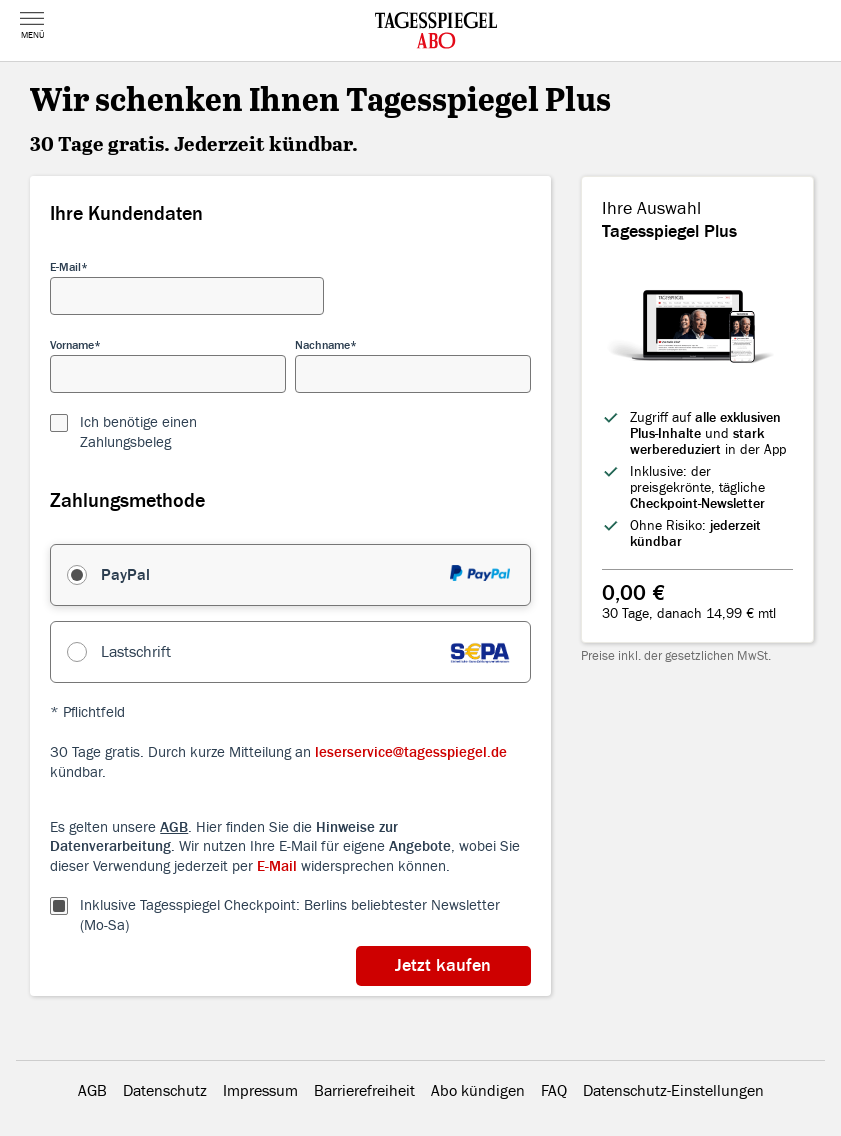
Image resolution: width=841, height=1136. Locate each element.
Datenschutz (165, 1091)
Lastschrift (136, 652)
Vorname (72, 345)
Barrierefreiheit (364, 1091)
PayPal (125, 575)
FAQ (554, 1091)
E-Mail (65, 267)
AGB (92, 1091)
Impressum (260, 1091)
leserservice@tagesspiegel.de (411, 752)
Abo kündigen (478, 1091)
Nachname (322, 345)
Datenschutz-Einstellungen (673, 1091)
